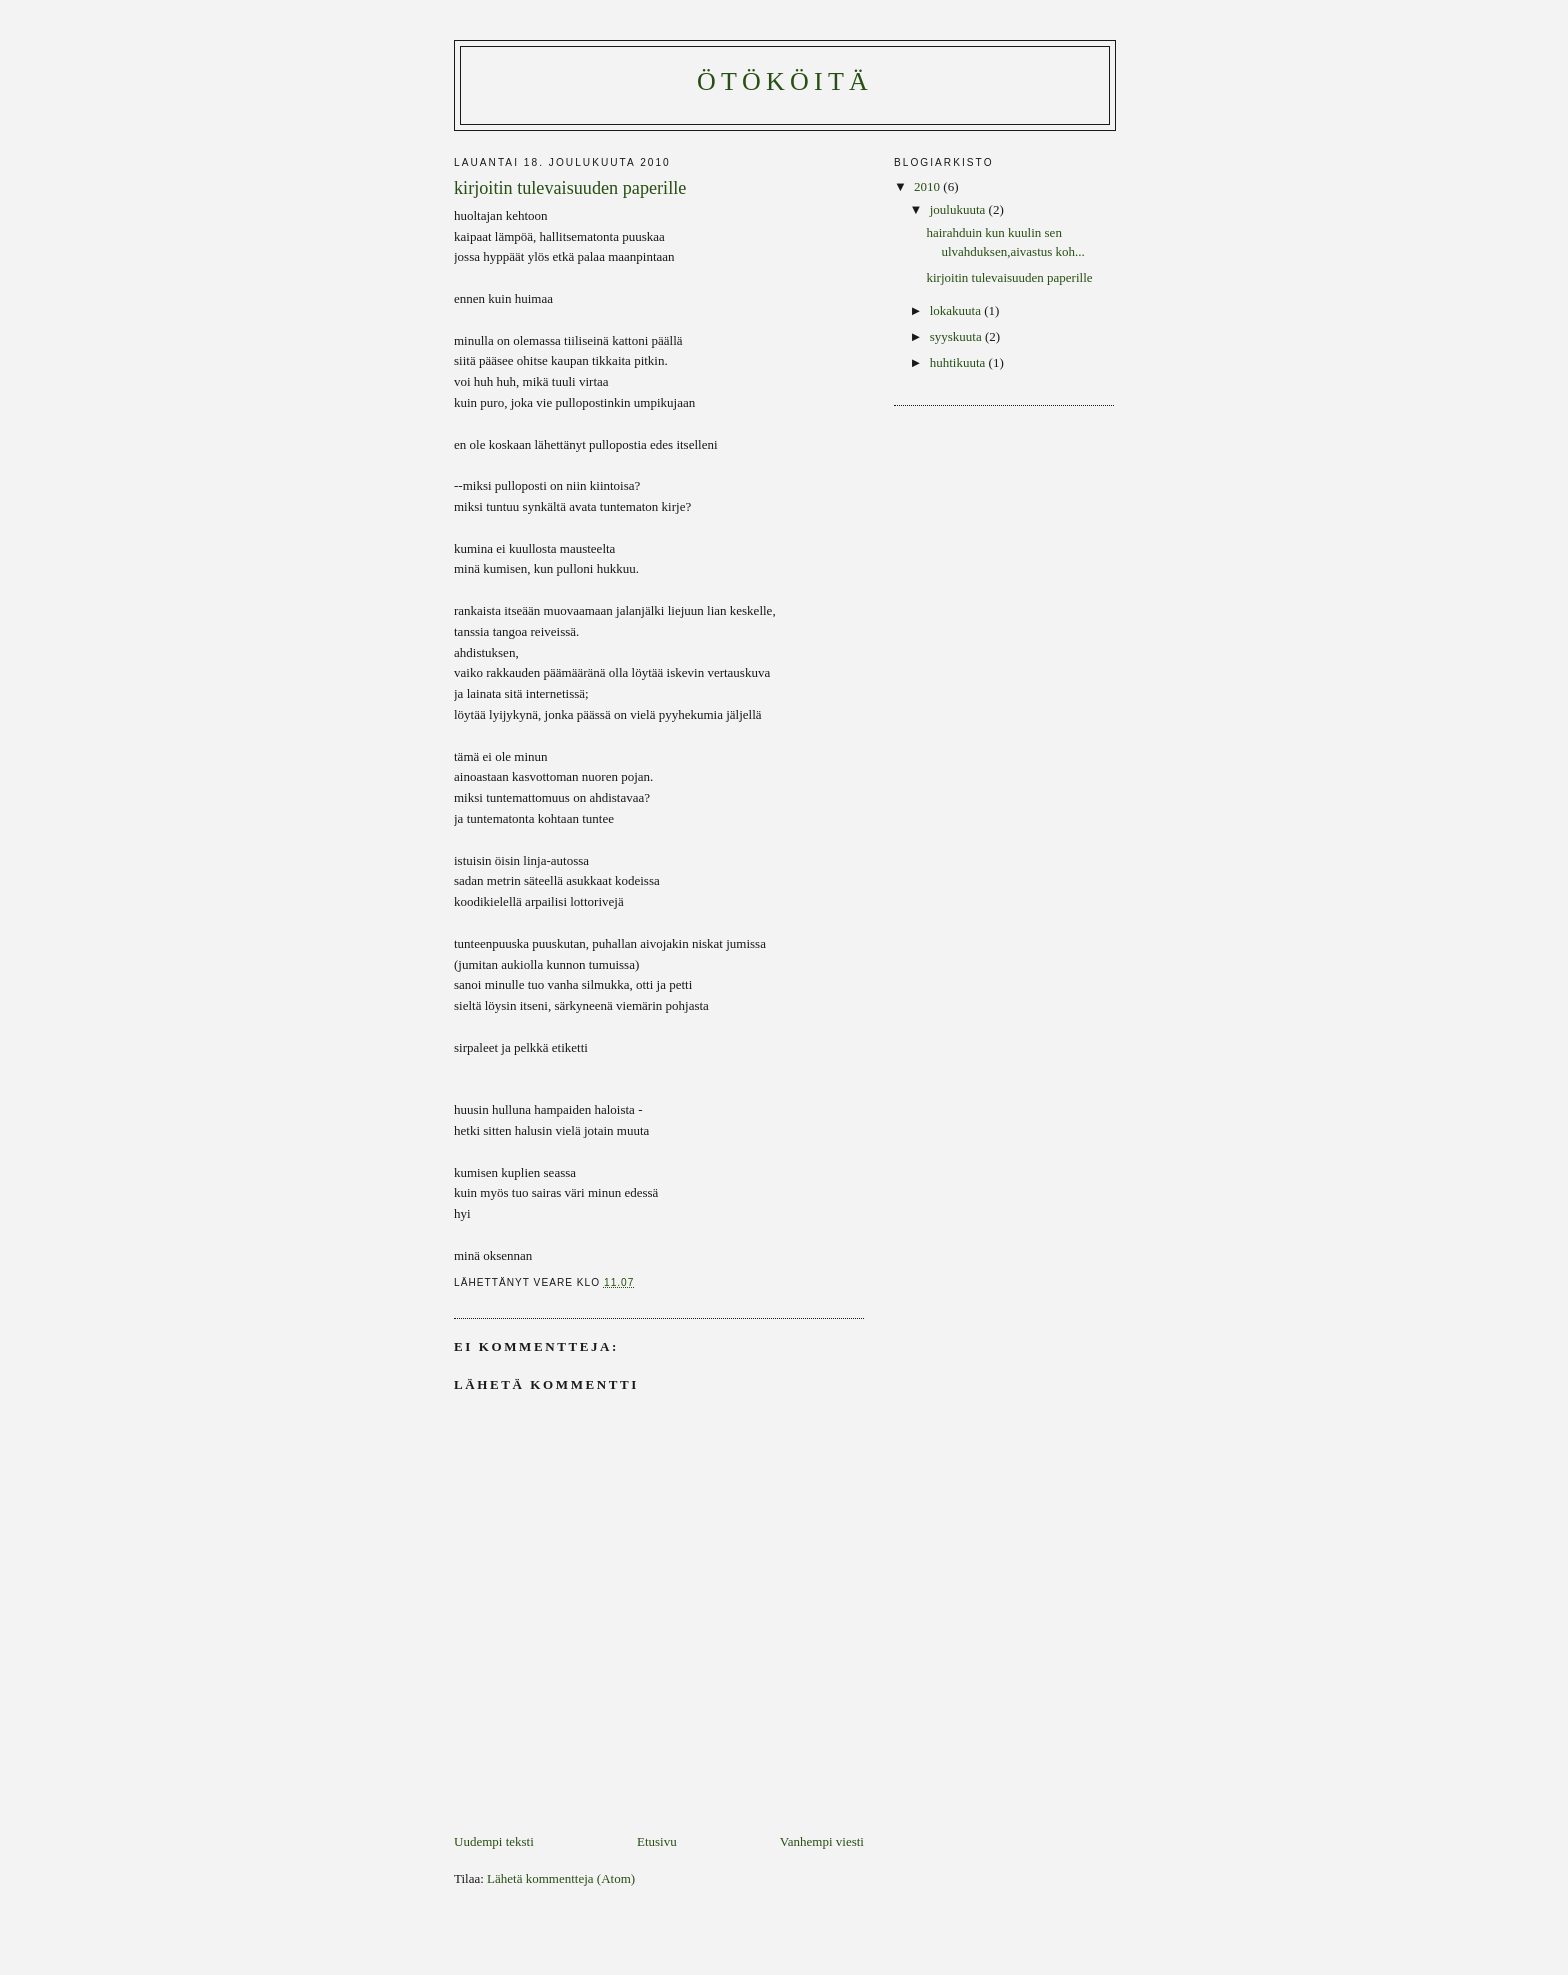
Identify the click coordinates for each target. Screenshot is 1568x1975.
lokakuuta (957, 310)
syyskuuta (957, 336)
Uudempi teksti (494, 1841)
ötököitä (785, 81)
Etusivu (657, 1841)
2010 (928, 186)
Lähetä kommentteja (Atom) (561, 1878)
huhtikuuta (959, 362)
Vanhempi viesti (822, 1841)
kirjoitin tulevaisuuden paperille (1009, 277)
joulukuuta (959, 209)
